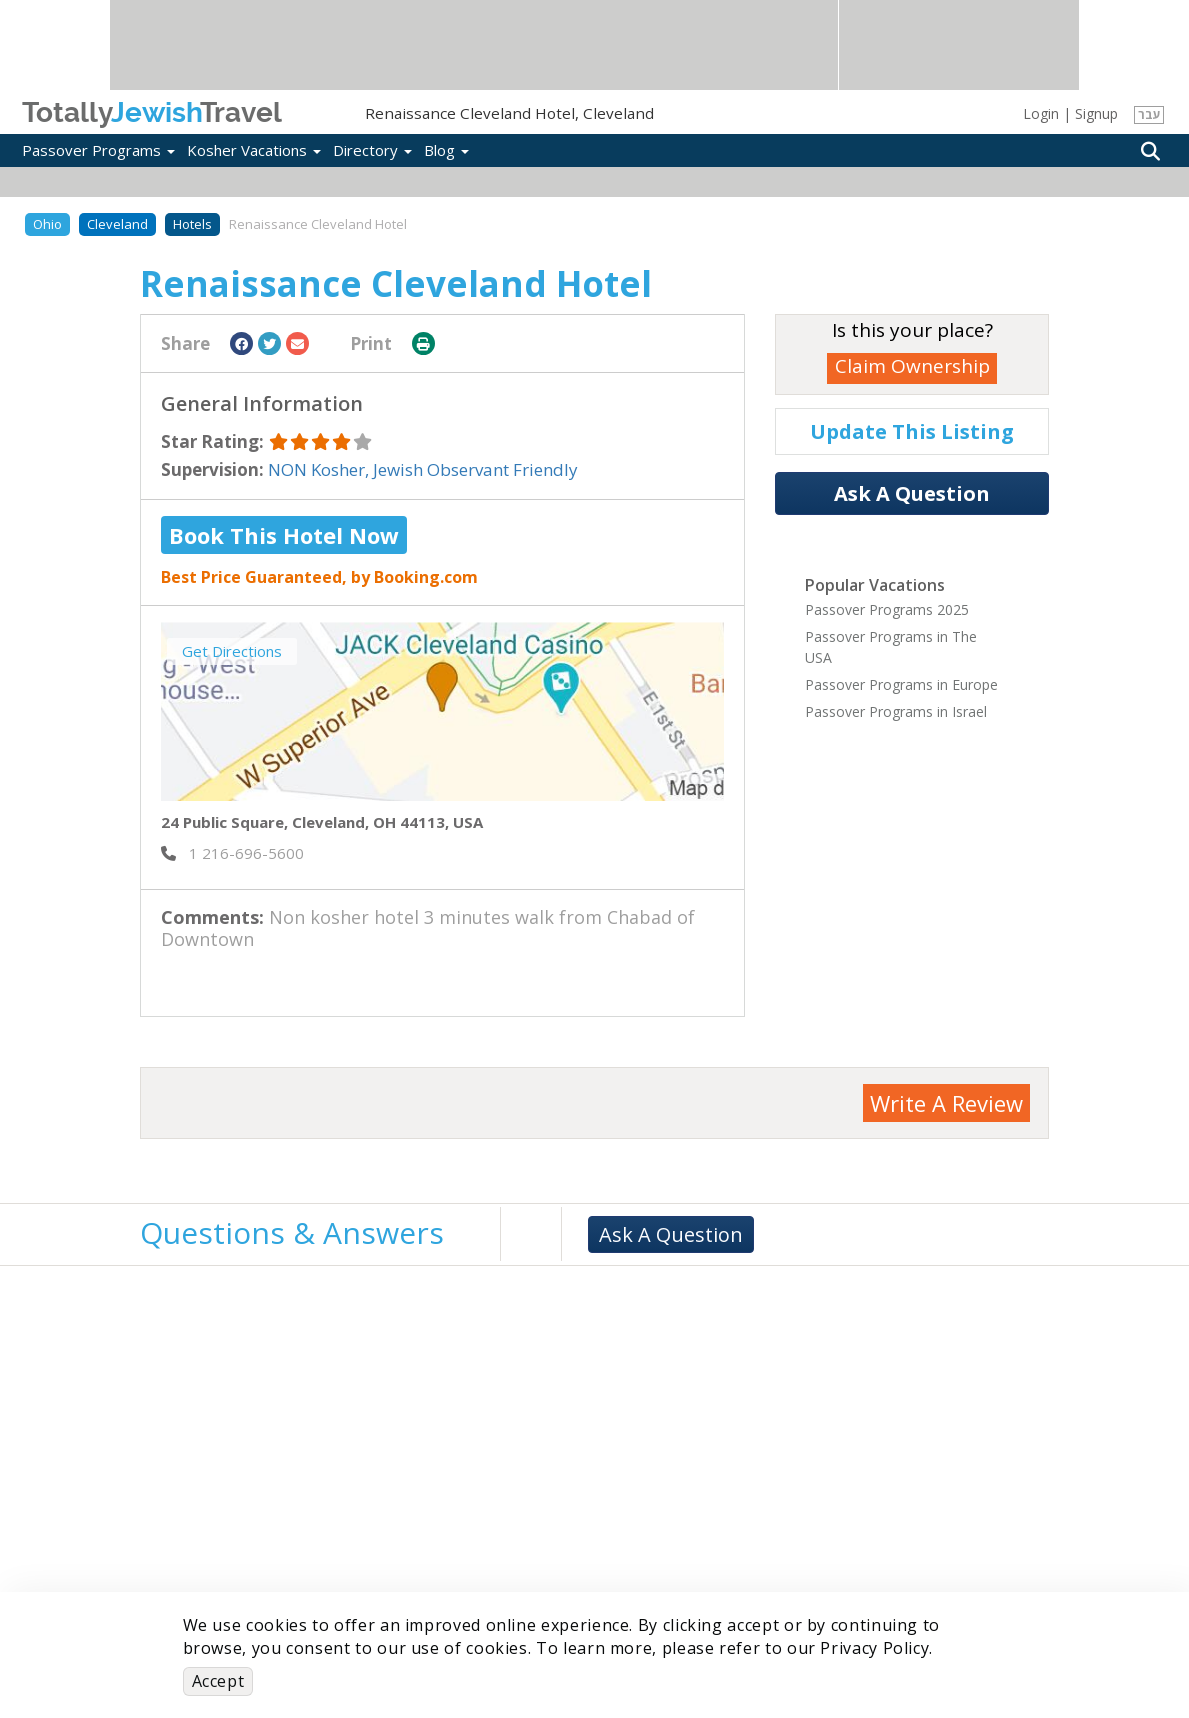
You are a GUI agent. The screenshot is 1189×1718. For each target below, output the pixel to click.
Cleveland (117, 224)
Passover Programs (98, 150)
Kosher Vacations (254, 150)
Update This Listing (912, 431)
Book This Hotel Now (284, 535)
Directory (372, 150)
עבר (1149, 114)
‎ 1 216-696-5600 (232, 853)
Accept (218, 1681)
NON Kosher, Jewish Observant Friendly (423, 469)
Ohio (47, 224)
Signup (1096, 113)
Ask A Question (912, 493)
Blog (446, 150)
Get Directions (232, 651)
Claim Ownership (912, 366)
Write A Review (946, 1103)
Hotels (192, 224)
